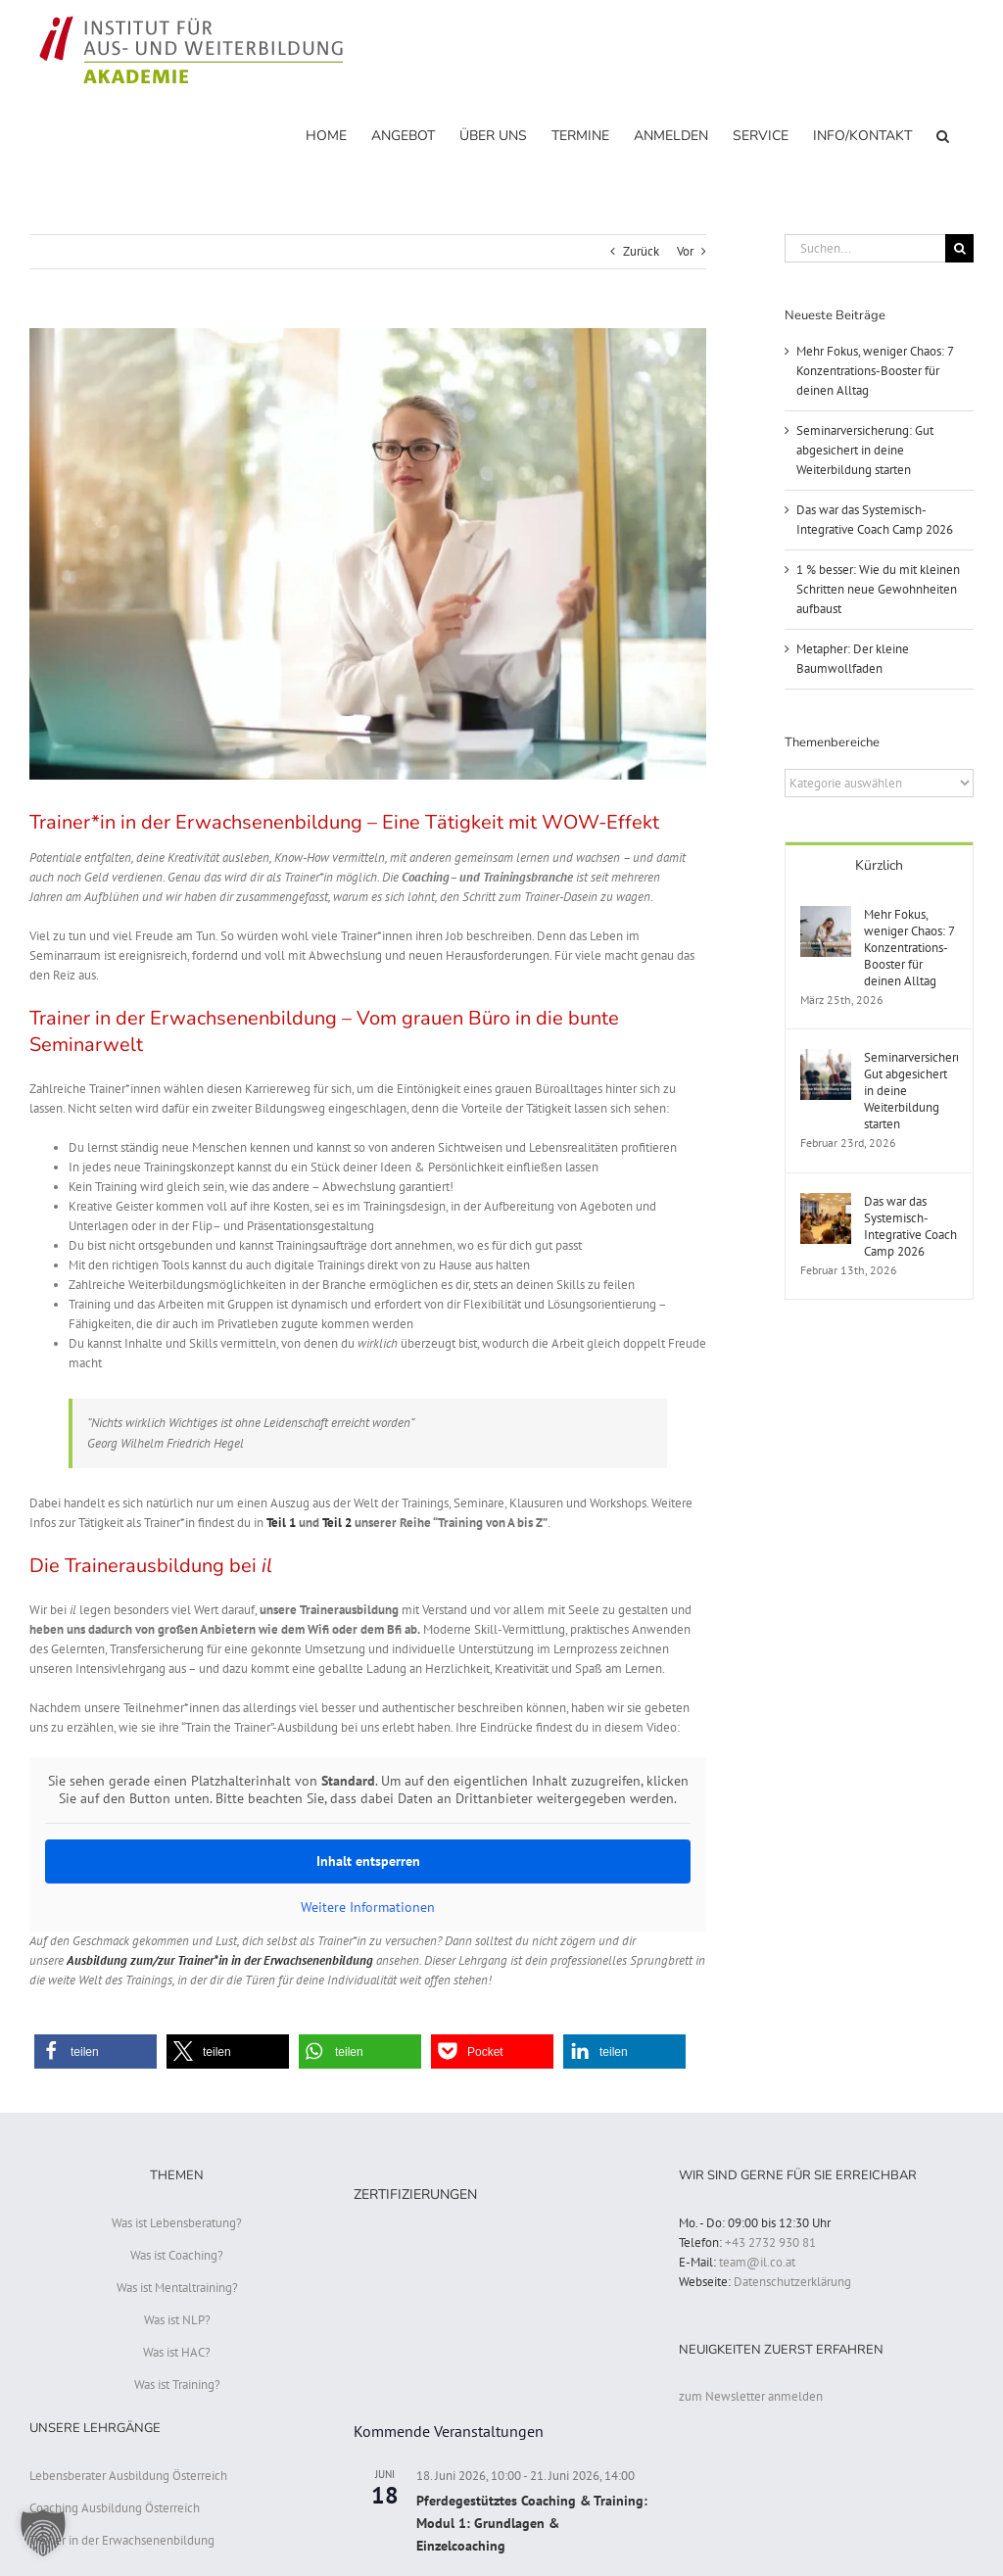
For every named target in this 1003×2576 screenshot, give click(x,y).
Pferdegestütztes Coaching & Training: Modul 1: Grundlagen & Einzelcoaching (531, 2522)
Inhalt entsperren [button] (368, 1861)
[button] (942, 134)
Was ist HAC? (177, 2352)
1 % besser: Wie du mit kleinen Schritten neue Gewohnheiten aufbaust (878, 589)
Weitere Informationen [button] (368, 1907)
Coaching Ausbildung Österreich (114, 2508)
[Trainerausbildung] (367, 554)
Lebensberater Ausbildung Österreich (128, 2475)
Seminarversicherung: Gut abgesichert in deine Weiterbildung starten (864, 450)
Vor (685, 251)
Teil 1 (281, 1522)
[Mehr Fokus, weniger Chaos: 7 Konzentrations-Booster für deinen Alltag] (825, 915)
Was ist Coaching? (176, 2255)
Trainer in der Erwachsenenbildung (122, 2540)
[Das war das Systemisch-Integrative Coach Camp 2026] (825, 1202)
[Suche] (959, 248)
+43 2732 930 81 (770, 2242)
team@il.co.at (757, 2262)
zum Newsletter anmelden (751, 2396)
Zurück (641, 251)
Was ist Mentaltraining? (177, 2287)
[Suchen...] (865, 248)
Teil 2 (337, 1522)
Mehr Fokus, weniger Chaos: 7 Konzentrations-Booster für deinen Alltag (874, 371)
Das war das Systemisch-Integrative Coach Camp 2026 (910, 1226)
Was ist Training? (177, 2384)
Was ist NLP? (177, 2320)
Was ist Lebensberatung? (177, 2223)
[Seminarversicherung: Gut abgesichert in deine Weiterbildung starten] (825, 1058)
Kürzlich (879, 865)
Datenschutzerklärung (792, 2281)
